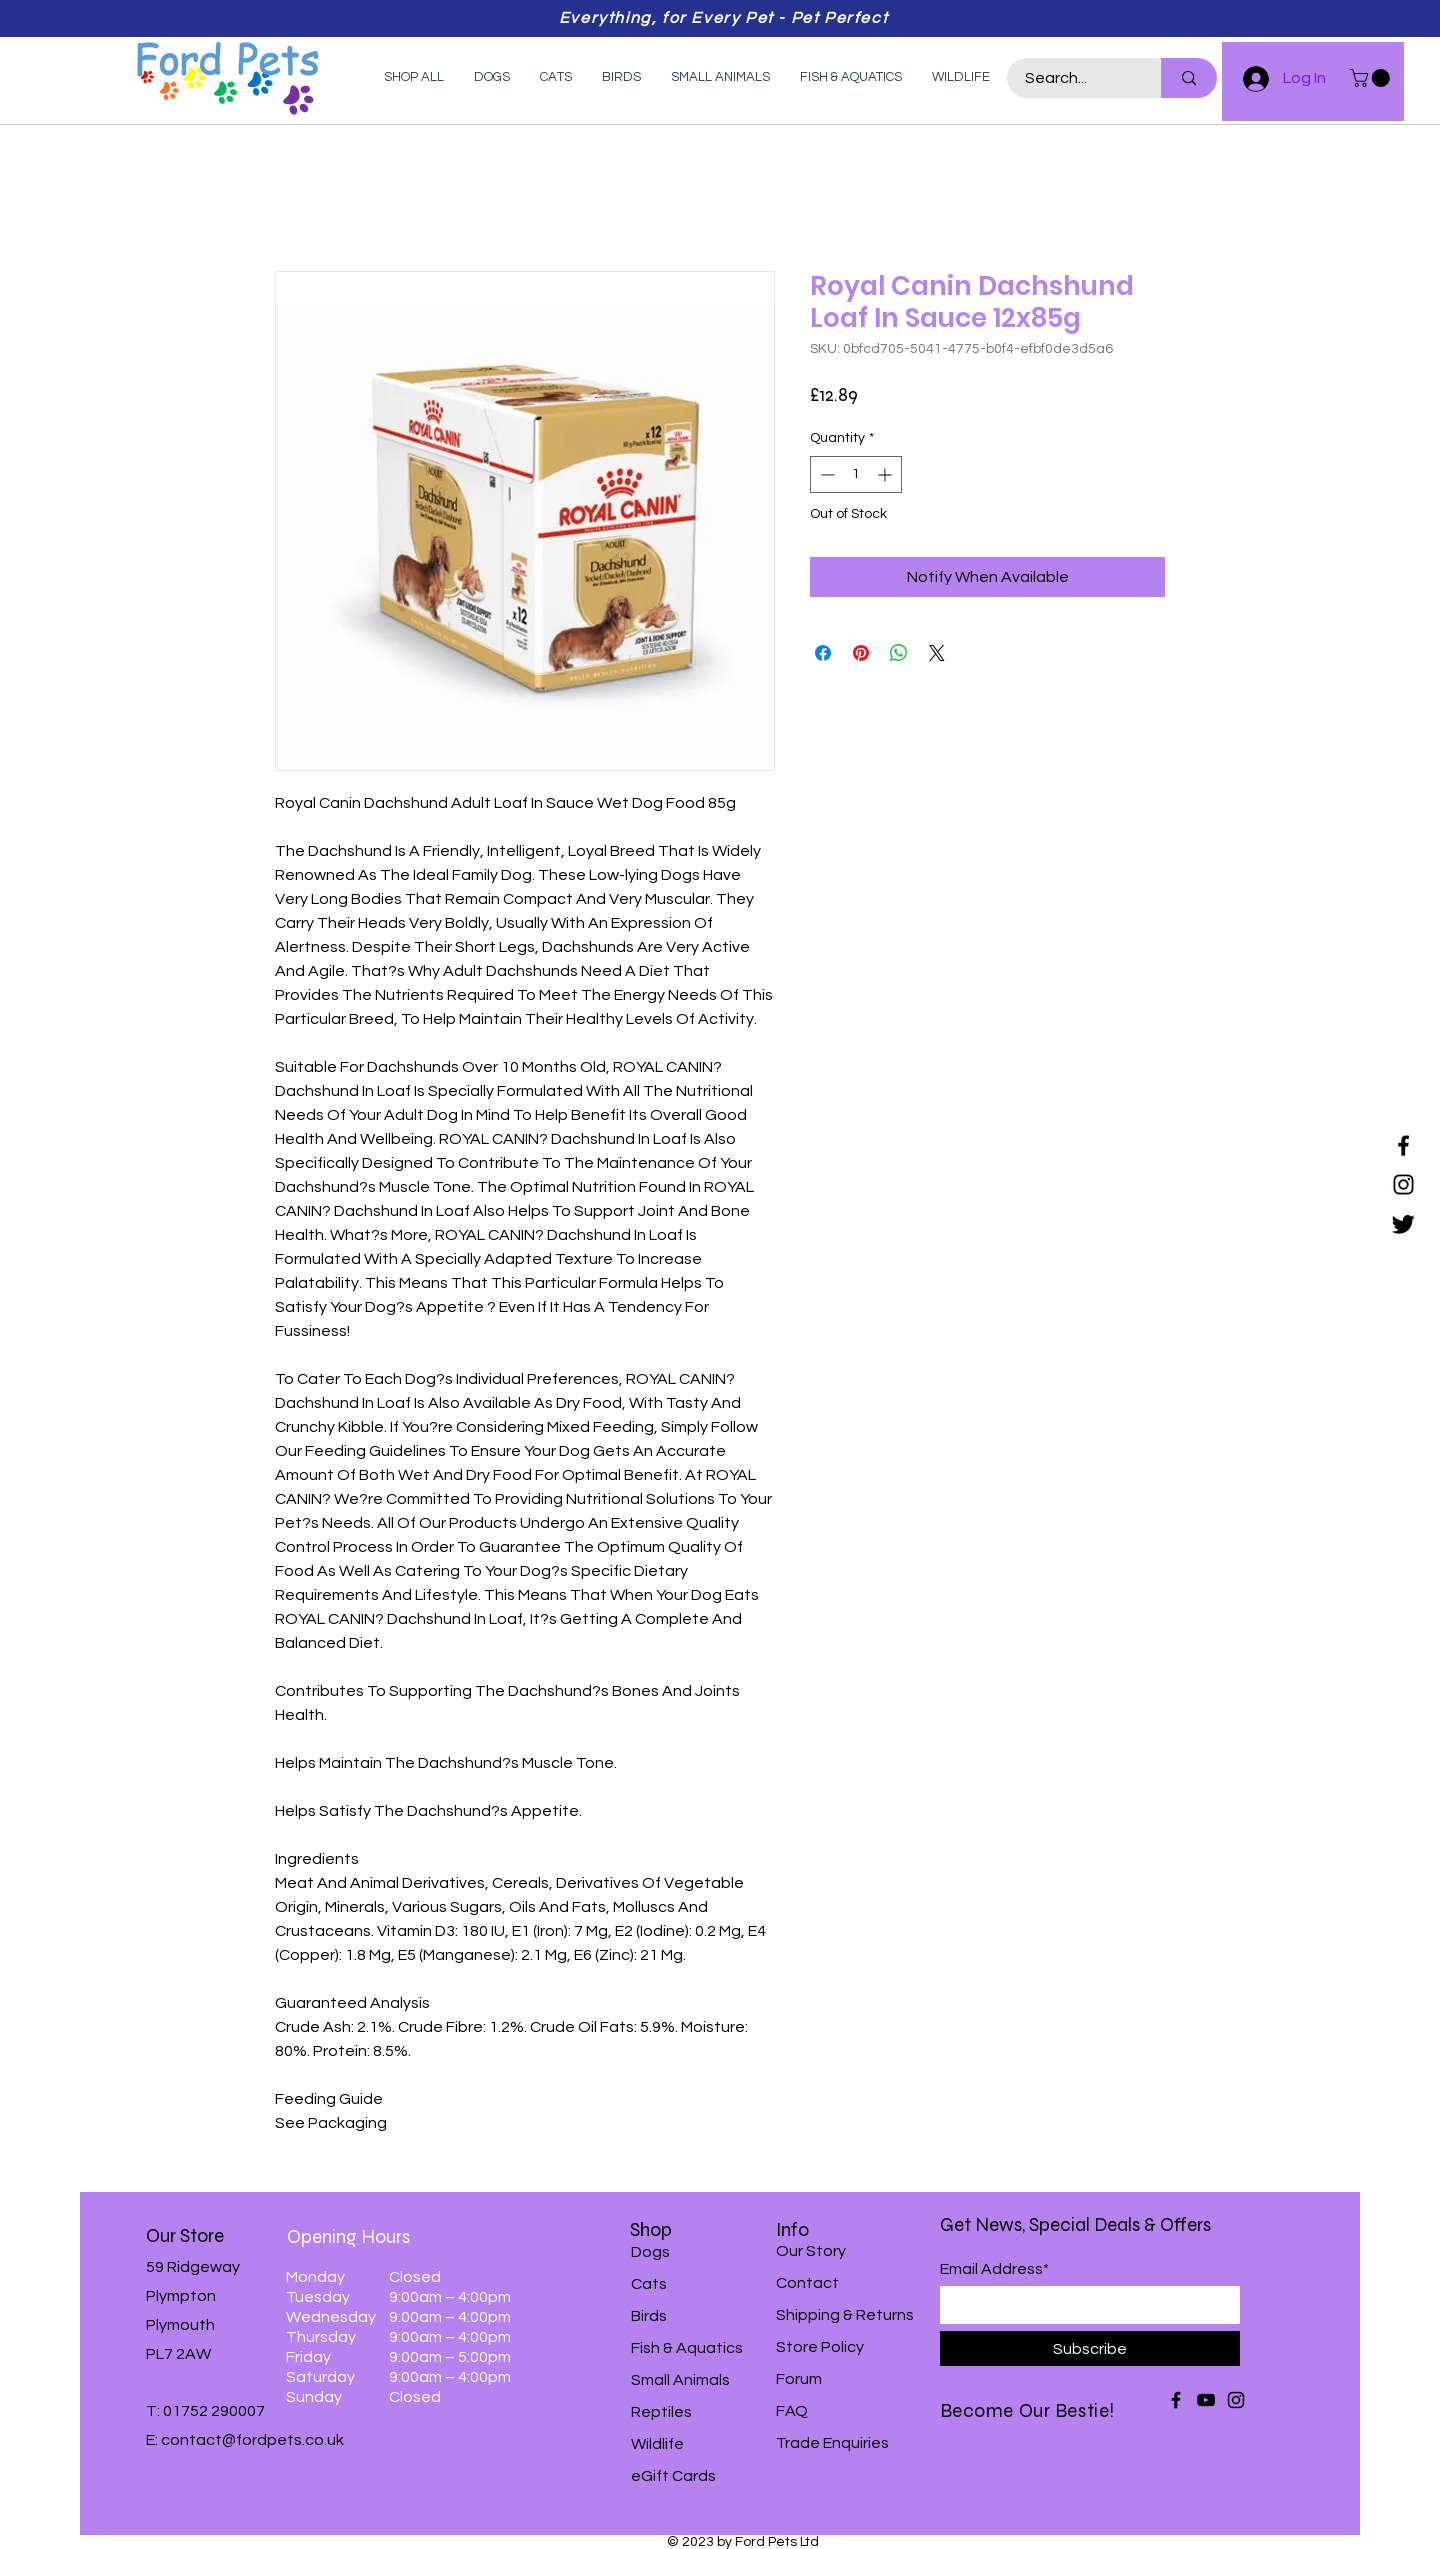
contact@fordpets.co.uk (252, 2440)
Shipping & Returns (845, 2315)
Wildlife (657, 2444)
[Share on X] (937, 653)
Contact (807, 2283)
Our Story (811, 2251)
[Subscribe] (1090, 2348)
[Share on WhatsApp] (899, 653)
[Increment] (886, 474)
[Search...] (1072, 78)
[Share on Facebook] (823, 653)
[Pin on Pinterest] (861, 653)
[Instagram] (1403, 1184)
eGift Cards (673, 2476)
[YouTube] (1206, 2400)
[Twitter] (1403, 1223)
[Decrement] (825, 474)
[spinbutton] (856, 474)
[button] (1372, 78)
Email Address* (994, 2269)
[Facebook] (1403, 1145)
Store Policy (820, 2347)
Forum (799, 2379)
